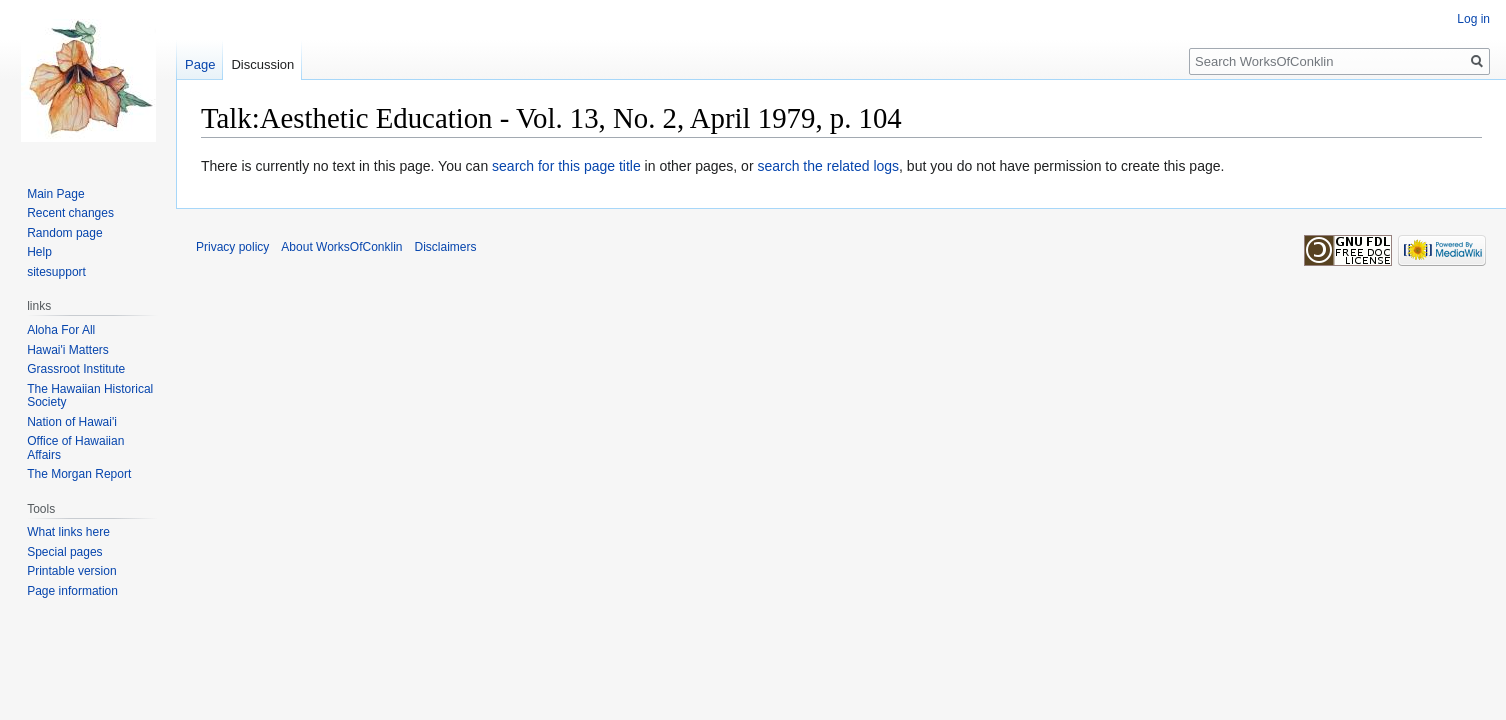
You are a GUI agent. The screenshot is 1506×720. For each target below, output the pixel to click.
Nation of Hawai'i (72, 422)
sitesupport (56, 272)
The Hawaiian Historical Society (90, 396)
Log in (1473, 19)
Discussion (262, 64)
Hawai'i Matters (68, 350)
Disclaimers (446, 247)
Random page (64, 233)
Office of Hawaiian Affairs (75, 448)
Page (200, 64)
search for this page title (566, 166)
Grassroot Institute (76, 369)
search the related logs (828, 166)
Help (39, 252)
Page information (72, 591)
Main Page (55, 194)
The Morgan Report (79, 474)
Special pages (64, 552)
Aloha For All (61, 330)
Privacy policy (232, 247)
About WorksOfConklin (341, 247)
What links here (68, 532)
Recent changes (70, 213)
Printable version (71, 571)
